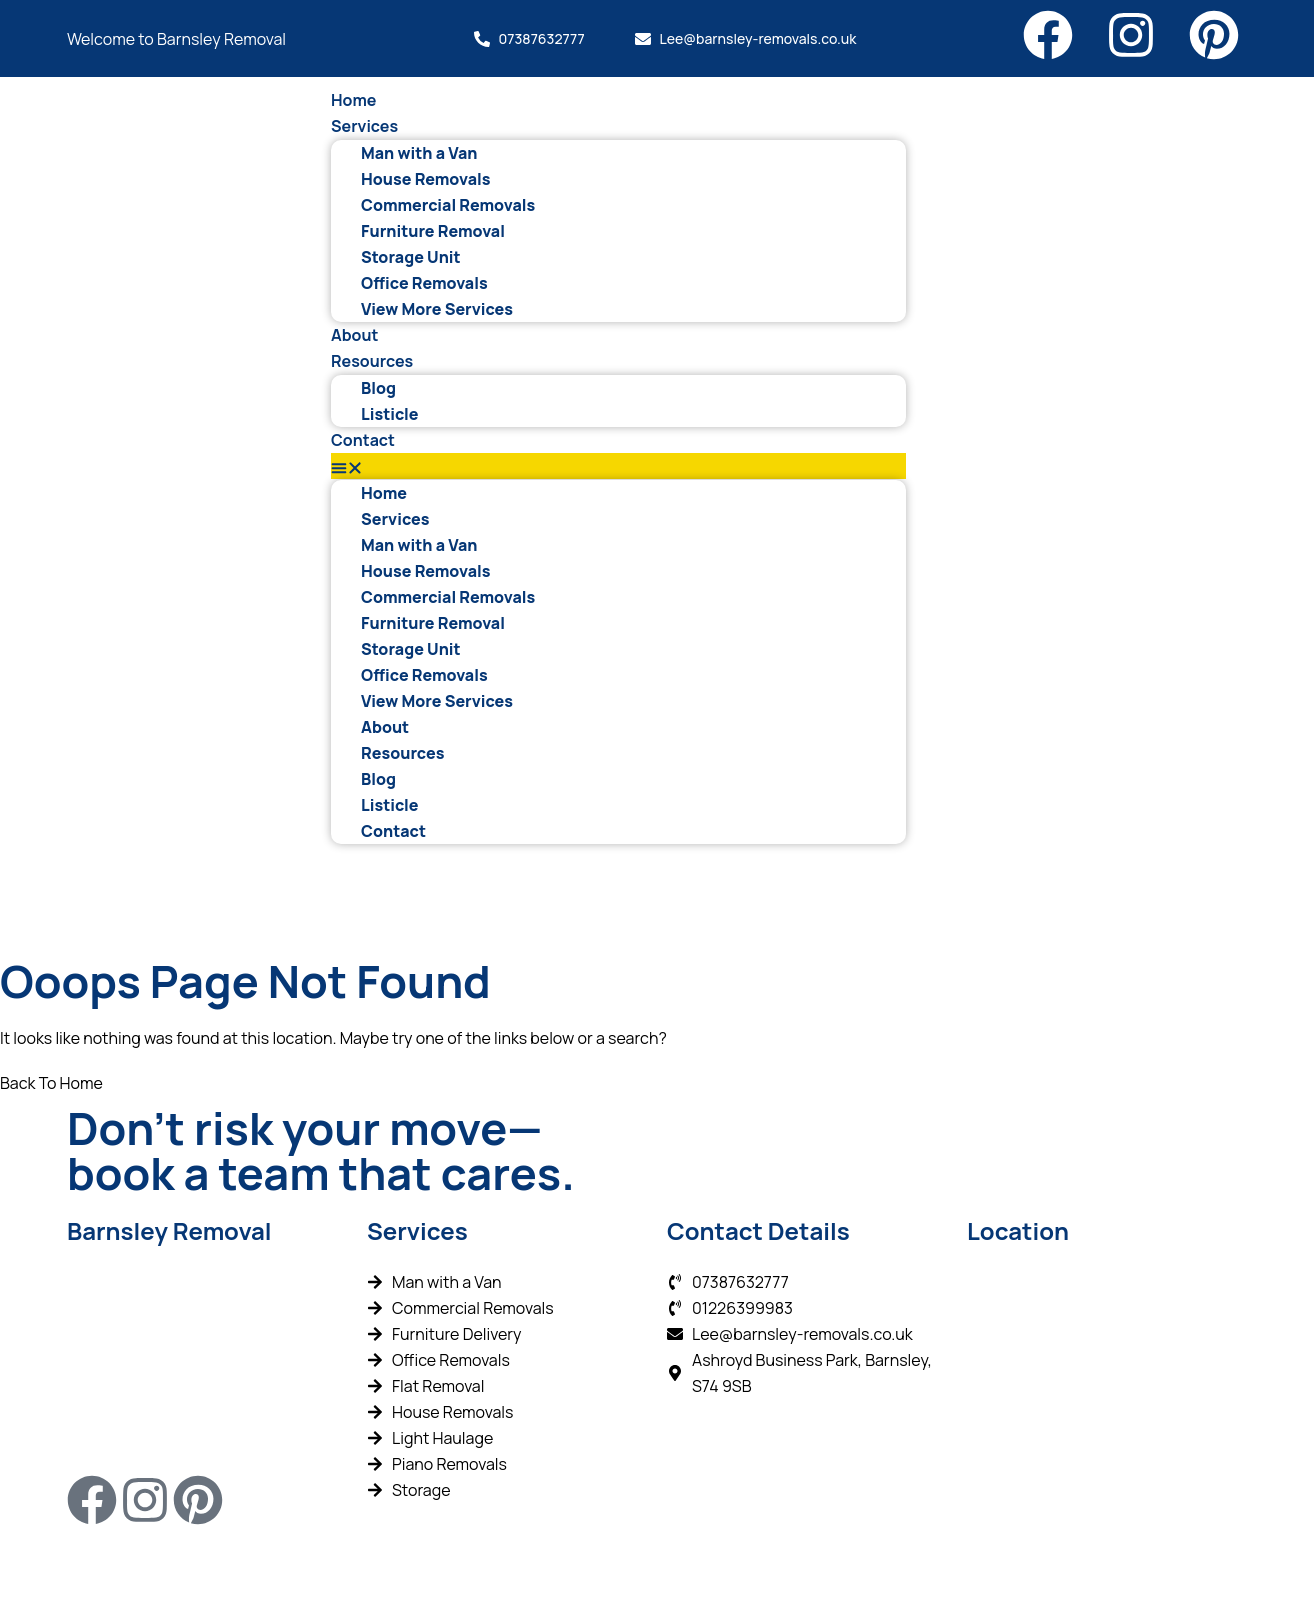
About (354, 335)
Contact (363, 440)
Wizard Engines (551, 1566)
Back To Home (51, 1083)
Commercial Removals (448, 205)
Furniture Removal (433, 231)
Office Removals (424, 283)
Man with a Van (419, 153)
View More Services (437, 309)
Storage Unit (411, 257)
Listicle (390, 414)
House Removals (425, 179)
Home (353, 100)
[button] (618, 466)
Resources (372, 361)
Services (364, 126)
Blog (378, 388)
